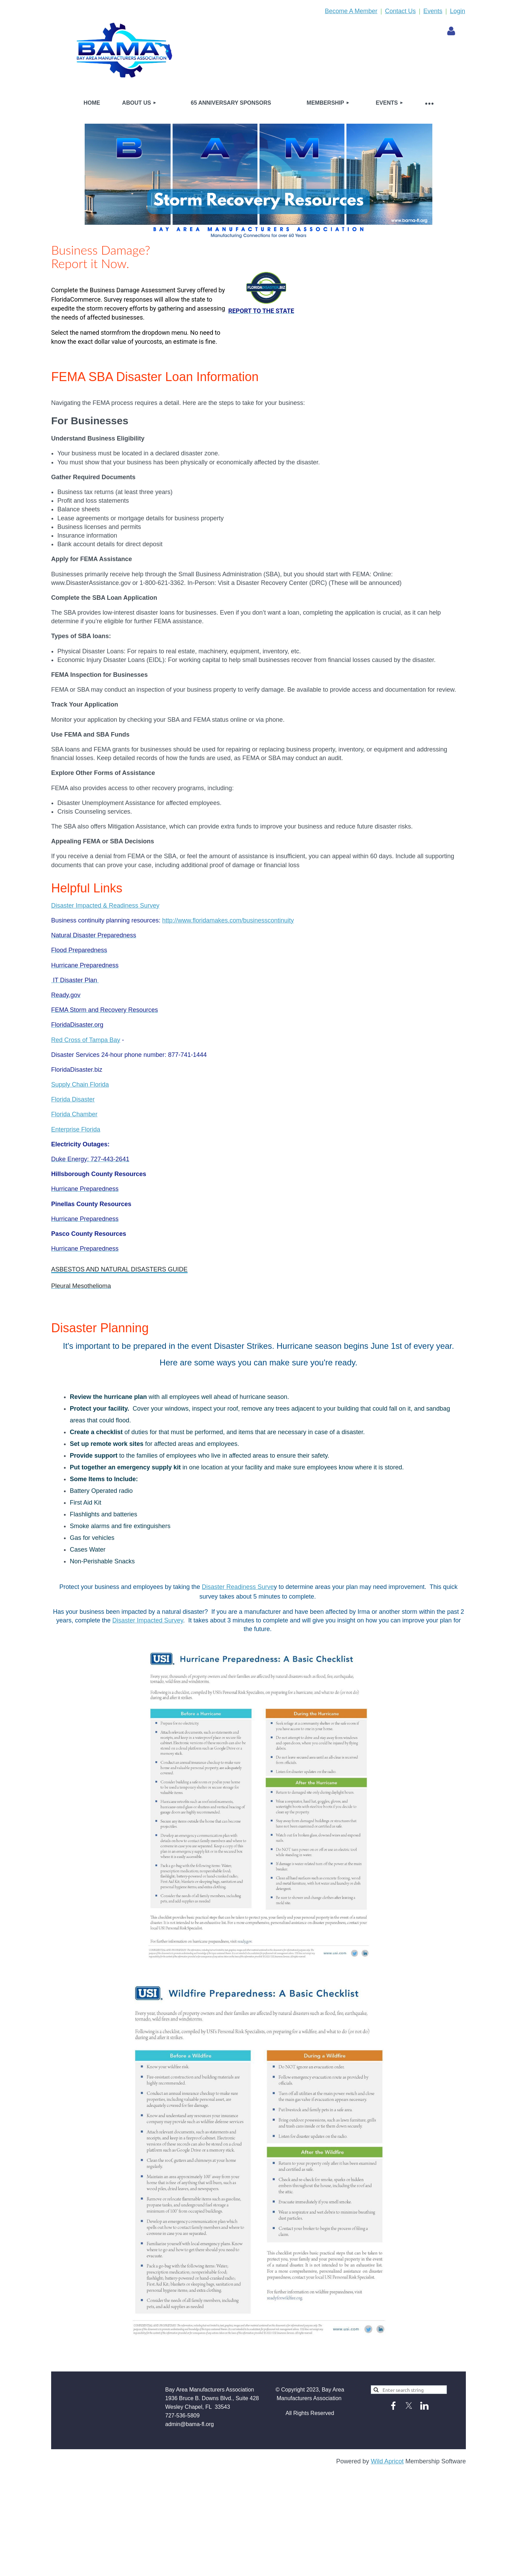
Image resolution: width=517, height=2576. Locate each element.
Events (432, 11)
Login (457, 11)
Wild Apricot (387, 2461)
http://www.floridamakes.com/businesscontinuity (228, 920)
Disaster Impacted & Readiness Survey (105, 905)
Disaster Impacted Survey (147, 1620)
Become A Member (351, 11)
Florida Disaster (73, 1099)
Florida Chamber (74, 1114)
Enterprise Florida (75, 1129)
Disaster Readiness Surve (238, 1586)
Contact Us (400, 11)
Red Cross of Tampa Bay (85, 1039)
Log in (451, 31)
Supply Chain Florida (80, 1084)
